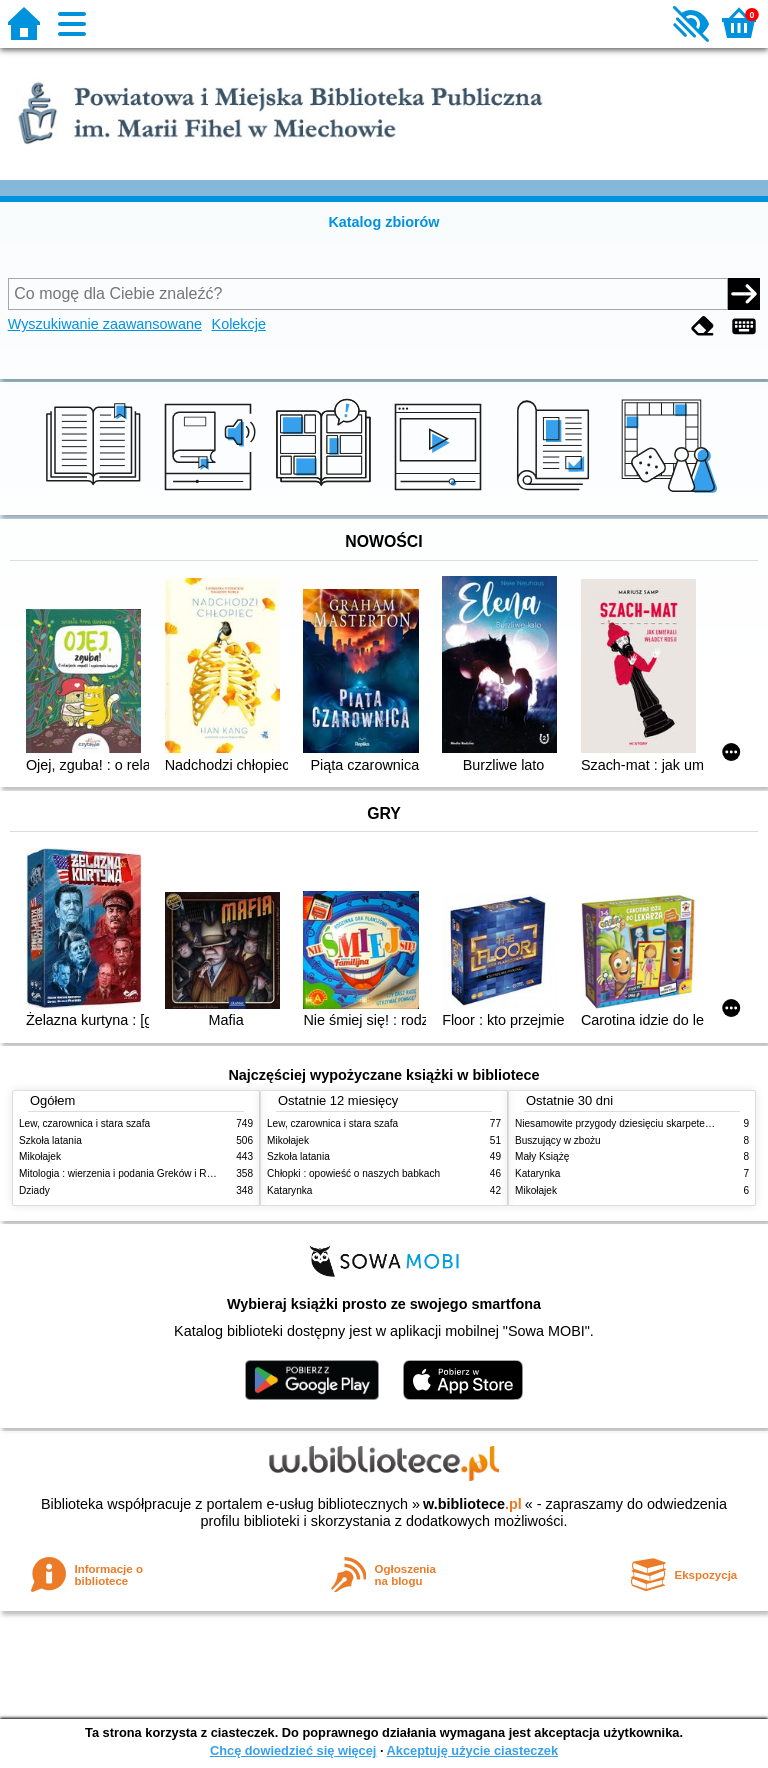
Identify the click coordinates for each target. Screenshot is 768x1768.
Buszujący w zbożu (558, 1140)
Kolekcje (239, 324)
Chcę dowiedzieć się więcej (293, 1750)
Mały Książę (542, 1156)
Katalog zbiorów (383, 222)
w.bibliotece (472, 1504)
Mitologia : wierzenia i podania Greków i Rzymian (129, 1173)
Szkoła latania (50, 1140)
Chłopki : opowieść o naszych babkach (353, 1173)
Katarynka (289, 1190)
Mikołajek (40, 1156)
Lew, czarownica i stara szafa (84, 1123)
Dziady (34, 1190)
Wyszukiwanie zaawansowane (105, 324)
